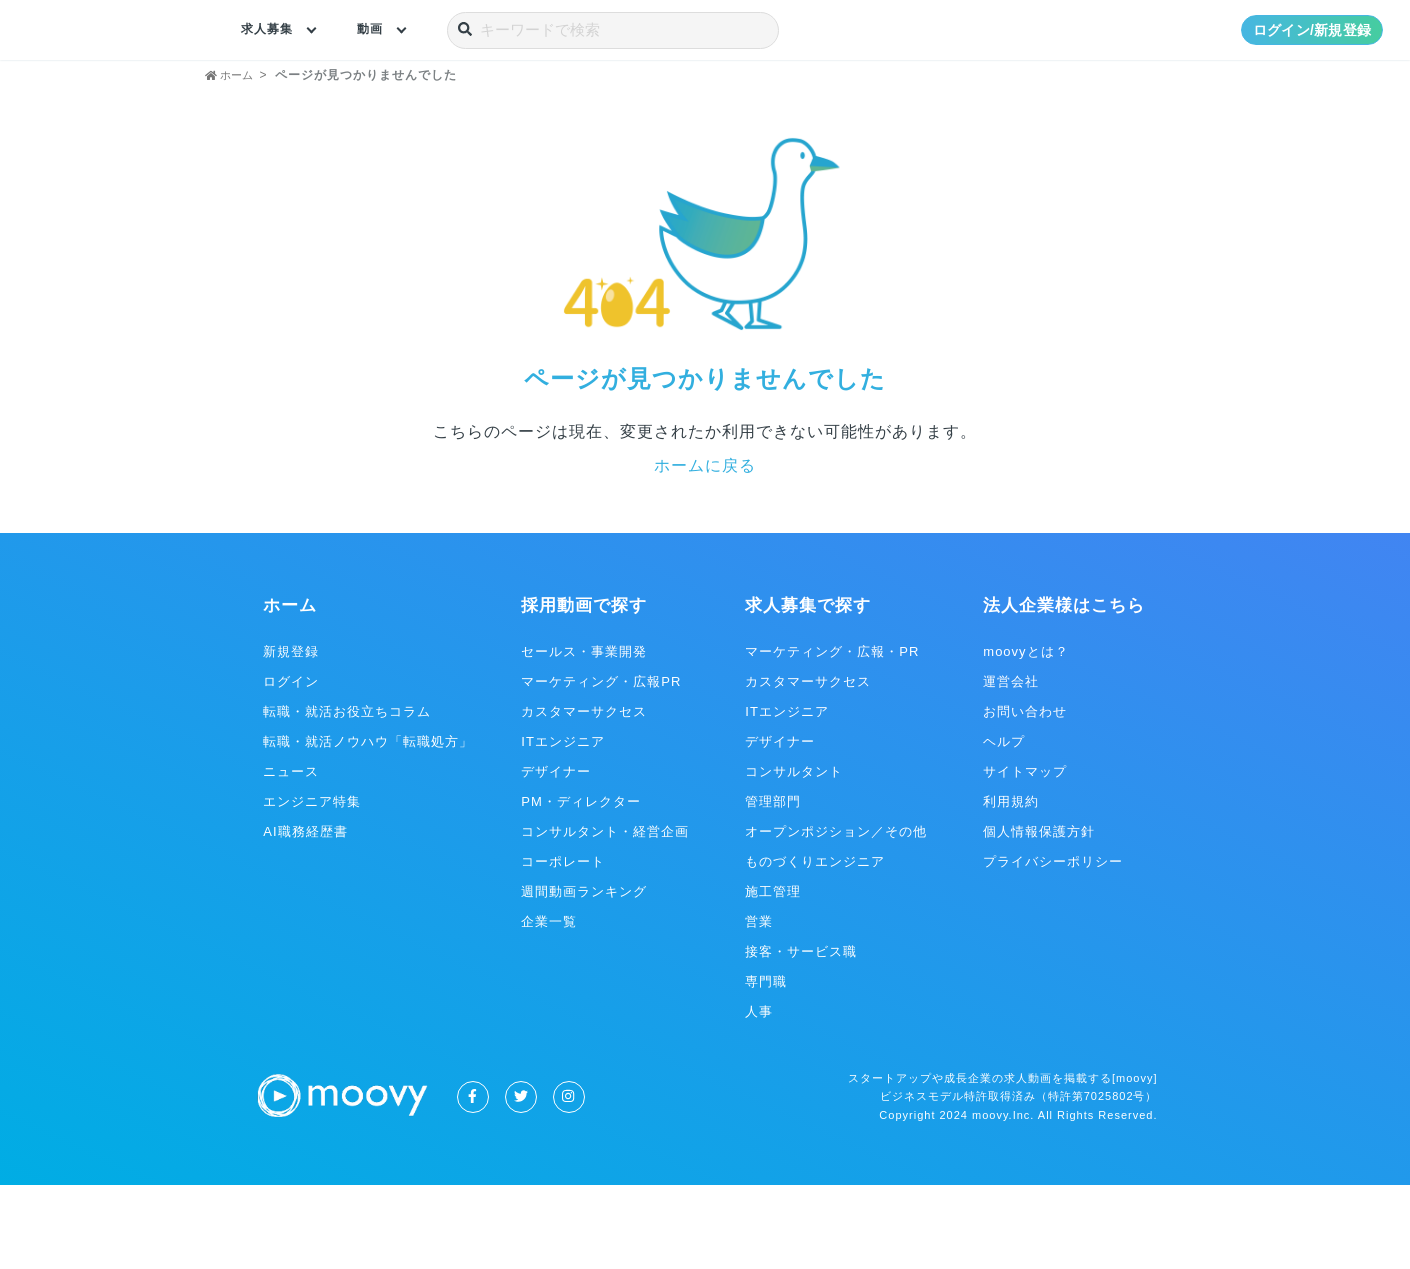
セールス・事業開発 (584, 735)
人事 (759, 1095)
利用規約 (1011, 885)
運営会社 (1011, 765)
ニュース (291, 855)
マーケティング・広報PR (601, 765)
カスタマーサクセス (584, 795)
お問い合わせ (1025, 795)
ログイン (291, 765)
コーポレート (563, 945)
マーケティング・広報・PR (832, 735)
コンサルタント (794, 855)
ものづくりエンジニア (815, 945)
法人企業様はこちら (1064, 690)
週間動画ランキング (584, 975)
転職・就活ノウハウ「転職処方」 (368, 825)
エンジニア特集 (312, 885)
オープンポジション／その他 (836, 915)
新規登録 (291, 735)
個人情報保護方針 (1039, 915)
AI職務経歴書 (305, 915)
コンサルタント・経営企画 (605, 915)
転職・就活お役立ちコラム (347, 795)
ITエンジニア (563, 825)
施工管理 (773, 975)
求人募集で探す (808, 690)
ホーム (290, 690)
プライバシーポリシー (1053, 945)
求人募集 (271, 30)
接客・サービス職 (801, 1035)
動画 (380, 30)
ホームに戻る (705, 549)
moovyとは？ (1025, 735)
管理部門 (773, 885)
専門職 (766, 1065)
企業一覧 (549, 1005)
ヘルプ (1004, 825)
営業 (759, 1005)
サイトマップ (1025, 855)
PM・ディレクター (581, 885)
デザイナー (556, 855)
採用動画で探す (584, 690)
